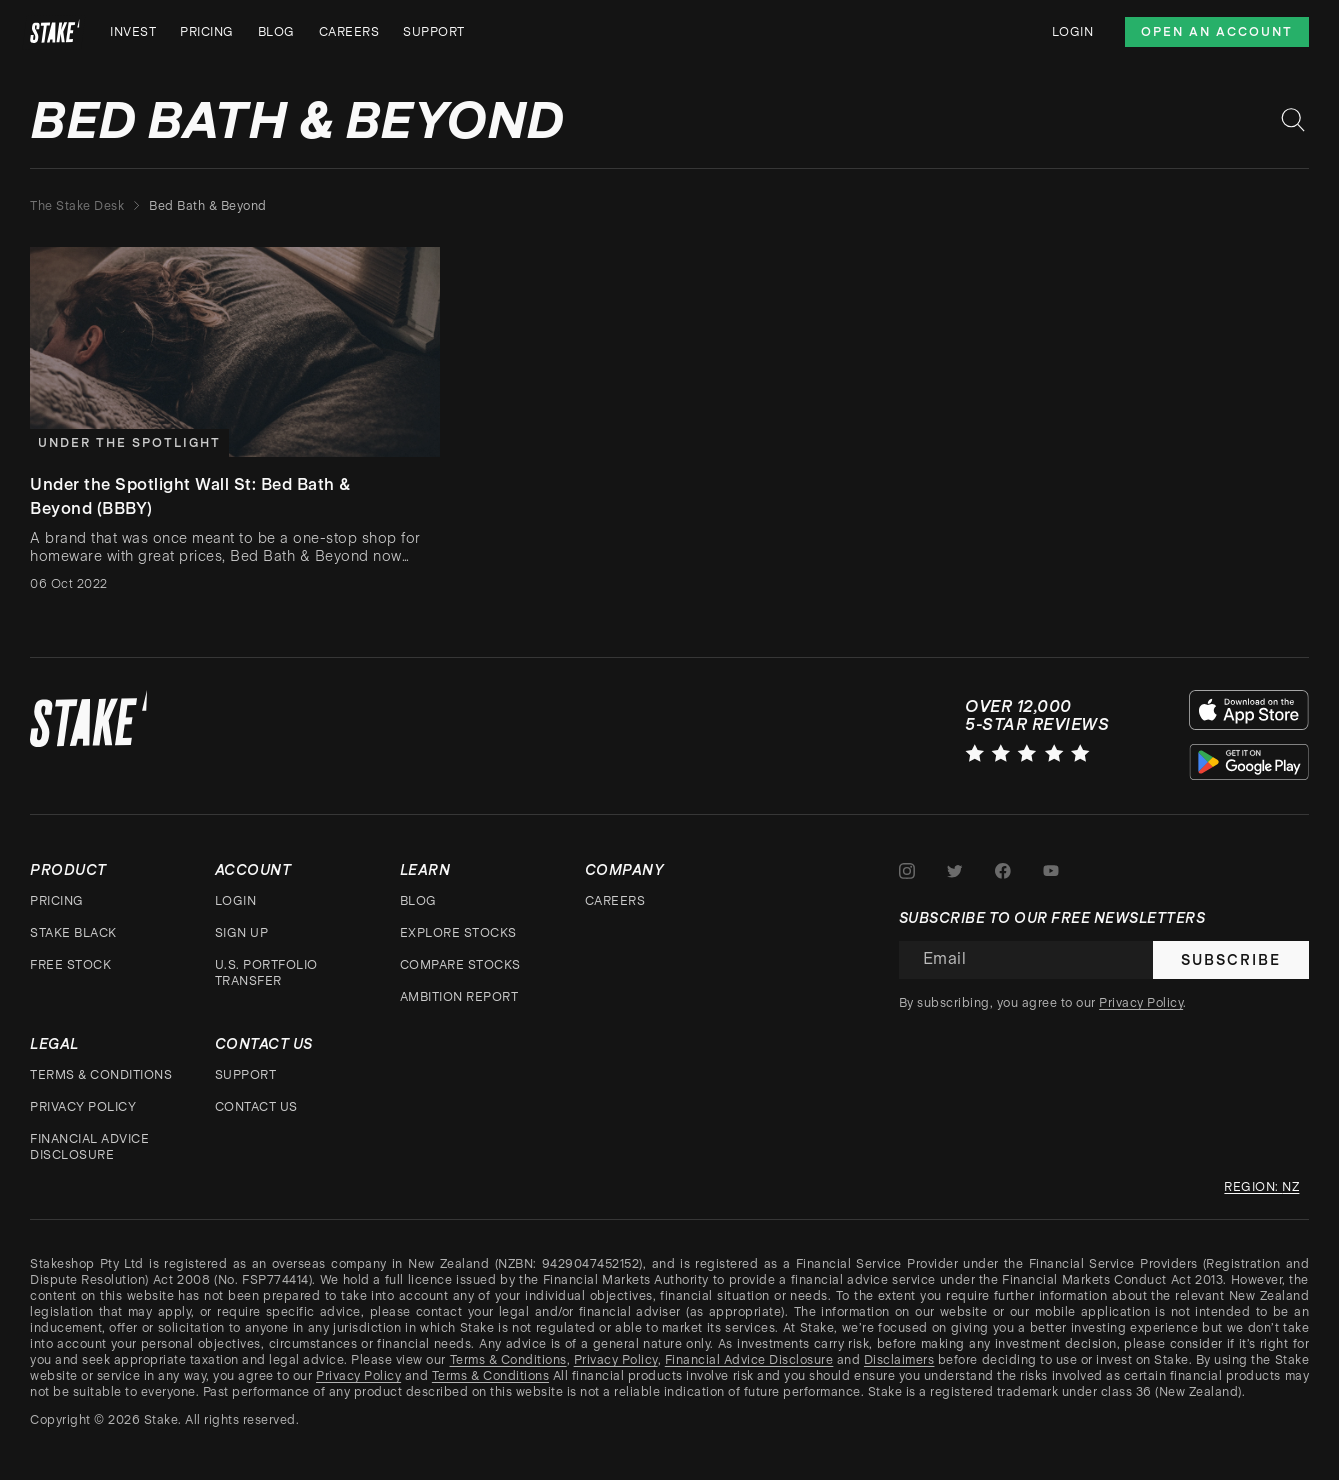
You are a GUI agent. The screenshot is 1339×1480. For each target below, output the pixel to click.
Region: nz (1261, 1187)
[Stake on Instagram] (907, 871)
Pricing (207, 32)
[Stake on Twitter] (955, 871)
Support (434, 32)
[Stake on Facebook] (1003, 871)
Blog (276, 32)
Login (1073, 32)
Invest (133, 32)
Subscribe (1231, 960)
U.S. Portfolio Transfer (266, 973)
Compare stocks (460, 965)
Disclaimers (899, 1360)
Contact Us (256, 1107)
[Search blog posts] (1293, 120)
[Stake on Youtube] (1051, 871)
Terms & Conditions (101, 1075)
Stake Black (73, 933)
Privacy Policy (83, 1107)
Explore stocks (458, 933)
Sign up (242, 933)
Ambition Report (459, 997)
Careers (349, 32)
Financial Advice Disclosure (89, 1147)
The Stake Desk (77, 206)
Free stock (70, 965)
